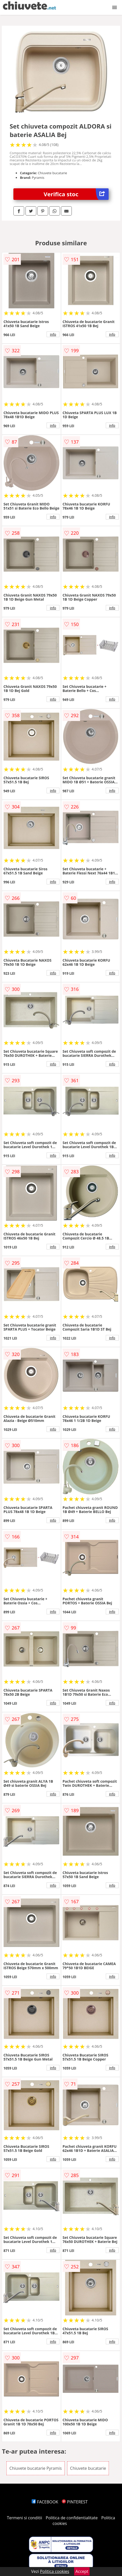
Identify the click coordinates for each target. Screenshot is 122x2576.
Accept (81, 2571)
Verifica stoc (76, 194)
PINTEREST (75, 2502)
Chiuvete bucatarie (88, 2468)
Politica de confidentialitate (72, 2518)
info (53, 334)
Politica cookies (54, 2571)
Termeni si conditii (24, 2518)
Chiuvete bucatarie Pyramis (35, 2468)
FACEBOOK (45, 2502)
